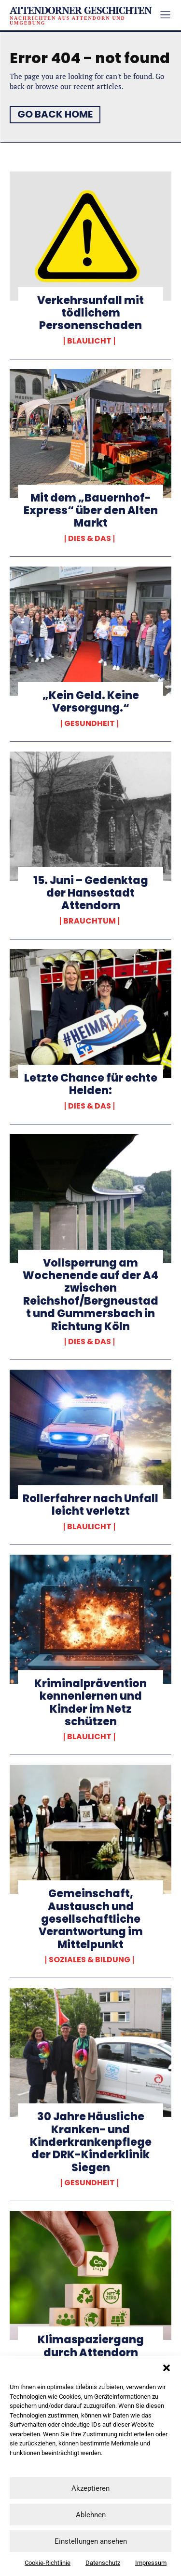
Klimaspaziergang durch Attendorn (91, 2346)
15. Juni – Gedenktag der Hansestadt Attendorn (90, 893)
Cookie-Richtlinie (47, 2562)
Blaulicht (89, 341)
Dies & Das (89, 538)
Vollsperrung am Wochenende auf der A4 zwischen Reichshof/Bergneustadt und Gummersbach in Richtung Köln (90, 1294)
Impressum (151, 2562)
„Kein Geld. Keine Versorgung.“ (90, 701)
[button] (166, 2368)
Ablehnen (91, 2514)
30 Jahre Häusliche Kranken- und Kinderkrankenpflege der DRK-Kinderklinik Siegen (91, 2142)
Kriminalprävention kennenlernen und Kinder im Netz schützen (90, 1702)
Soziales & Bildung (89, 1960)
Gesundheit (89, 723)
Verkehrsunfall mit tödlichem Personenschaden (90, 313)
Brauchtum (89, 921)
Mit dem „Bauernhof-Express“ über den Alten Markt (91, 510)
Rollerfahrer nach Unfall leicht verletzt (90, 1505)
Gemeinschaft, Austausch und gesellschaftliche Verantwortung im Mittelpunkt (91, 1919)
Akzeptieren (90, 2488)
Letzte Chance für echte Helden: (90, 1084)
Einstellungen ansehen (91, 2541)
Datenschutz (102, 2562)
